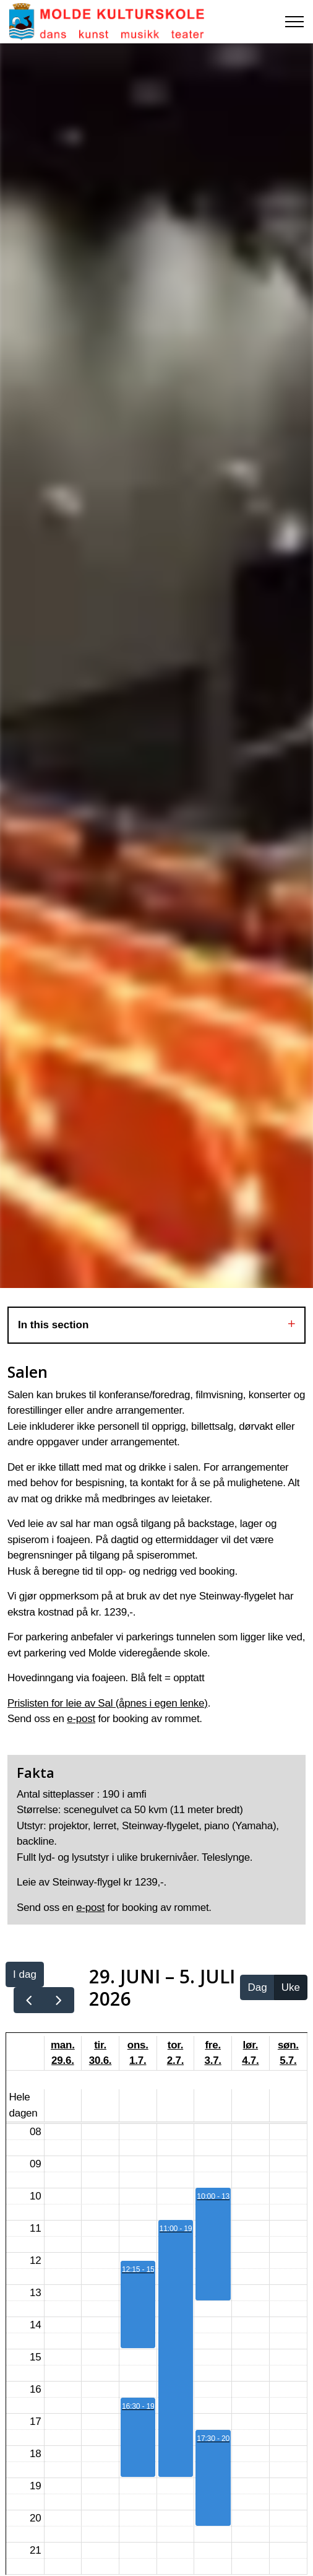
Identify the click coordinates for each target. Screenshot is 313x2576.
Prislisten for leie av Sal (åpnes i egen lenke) (107, 1703)
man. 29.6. (63, 2053)
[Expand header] (294, 21)
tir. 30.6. (100, 2053)
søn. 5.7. (288, 2053)
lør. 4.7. (250, 2053)
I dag (24, 1974)
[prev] (29, 2000)
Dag (257, 1987)
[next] (58, 2000)
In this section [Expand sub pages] (156, 1324)
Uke (290, 1987)
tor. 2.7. (175, 2053)
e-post (81, 1719)
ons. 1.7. (137, 2053)
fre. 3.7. (212, 2053)
